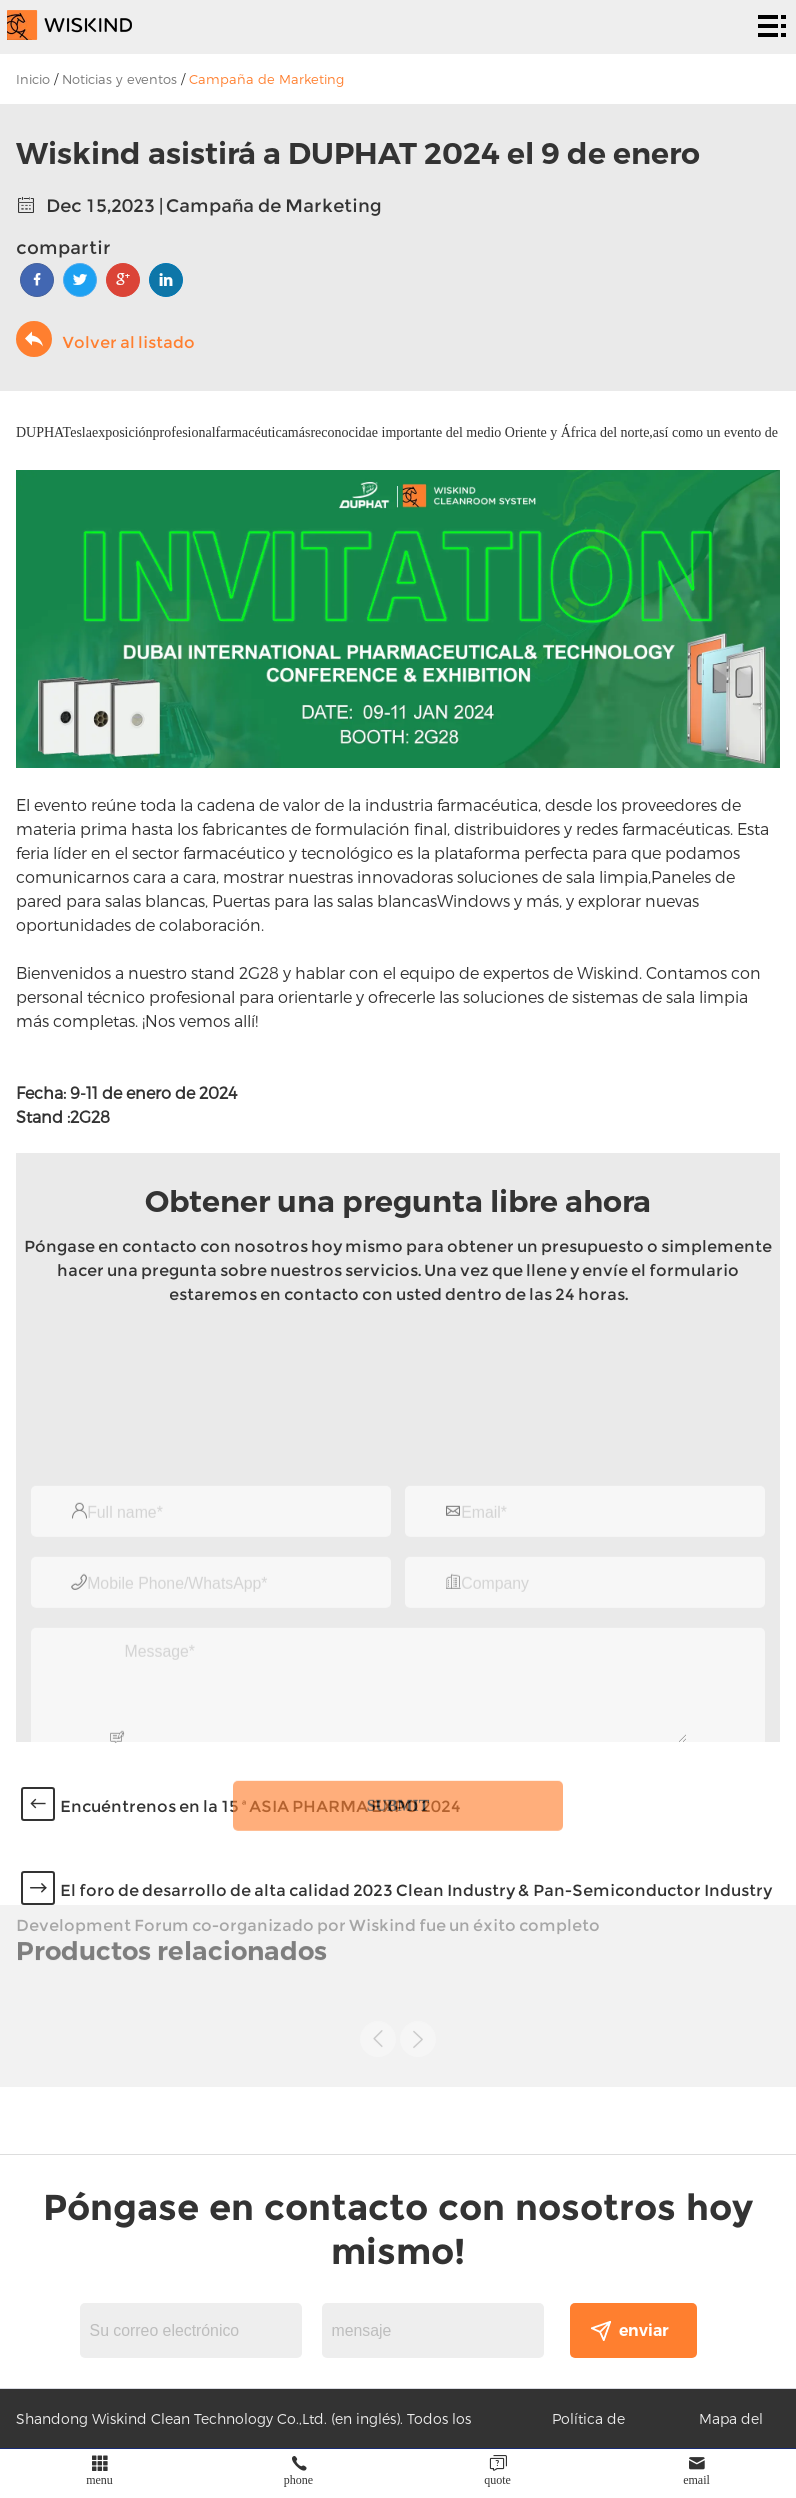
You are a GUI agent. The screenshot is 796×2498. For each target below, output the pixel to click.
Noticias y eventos (119, 79)
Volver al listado (105, 339)
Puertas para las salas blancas (324, 900)
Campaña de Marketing (266, 79)
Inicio (33, 79)
